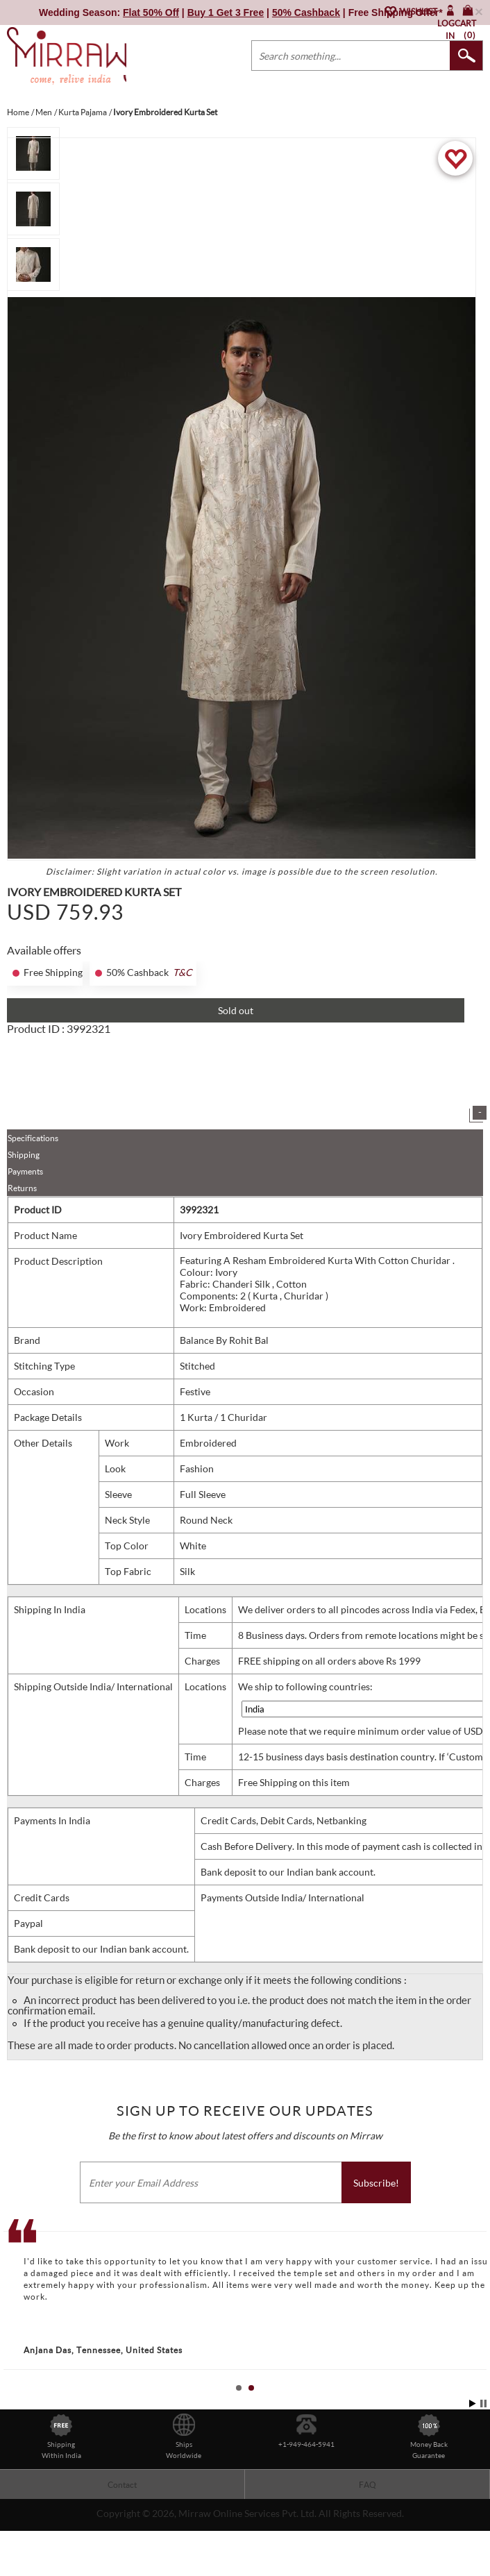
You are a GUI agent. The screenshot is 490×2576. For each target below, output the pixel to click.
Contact (122, 2520)
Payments (25, 1207)
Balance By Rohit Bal (224, 1375)
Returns (22, 1223)
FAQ (367, 2520)
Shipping (24, 1190)
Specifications (33, 1173)
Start (472, 2439)
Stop (483, 2439)
